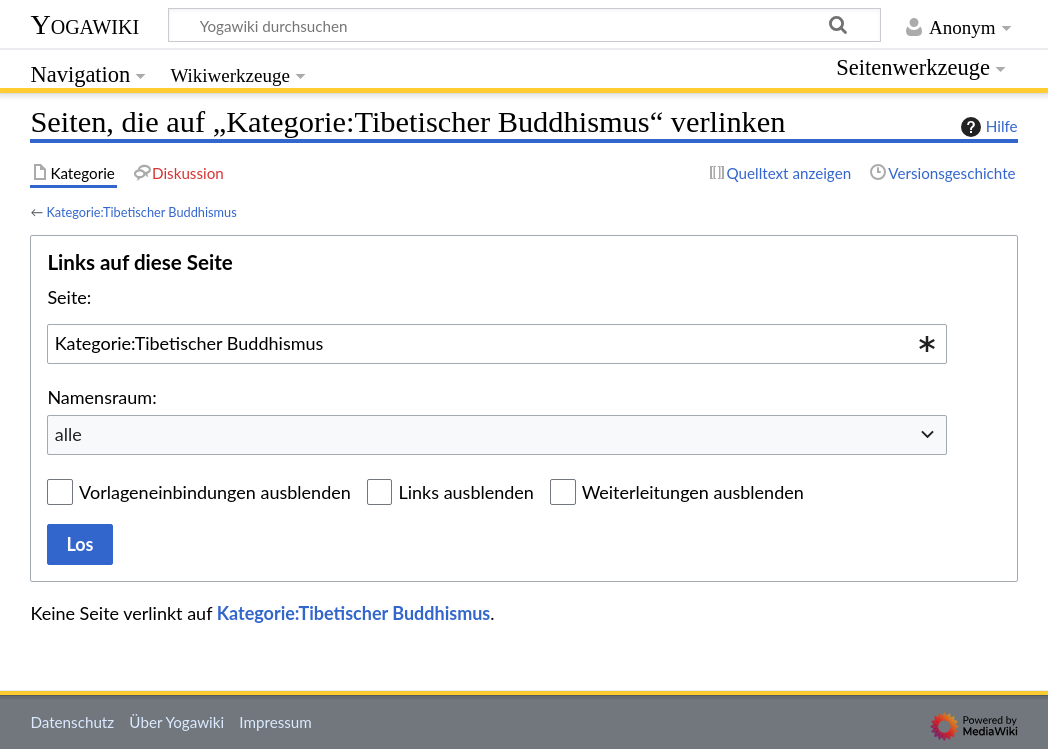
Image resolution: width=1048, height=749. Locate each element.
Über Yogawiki (176, 722)
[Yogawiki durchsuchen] (524, 25)
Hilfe (987, 127)
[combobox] (497, 344)
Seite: (69, 297)
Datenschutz (72, 722)
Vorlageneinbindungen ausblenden (215, 492)
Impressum (275, 722)
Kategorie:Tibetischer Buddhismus (141, 212)
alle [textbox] (68, 434)
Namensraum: (101, 397)
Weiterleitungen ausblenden (693, 492)
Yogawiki (84, 24)
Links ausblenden (465, 492)
